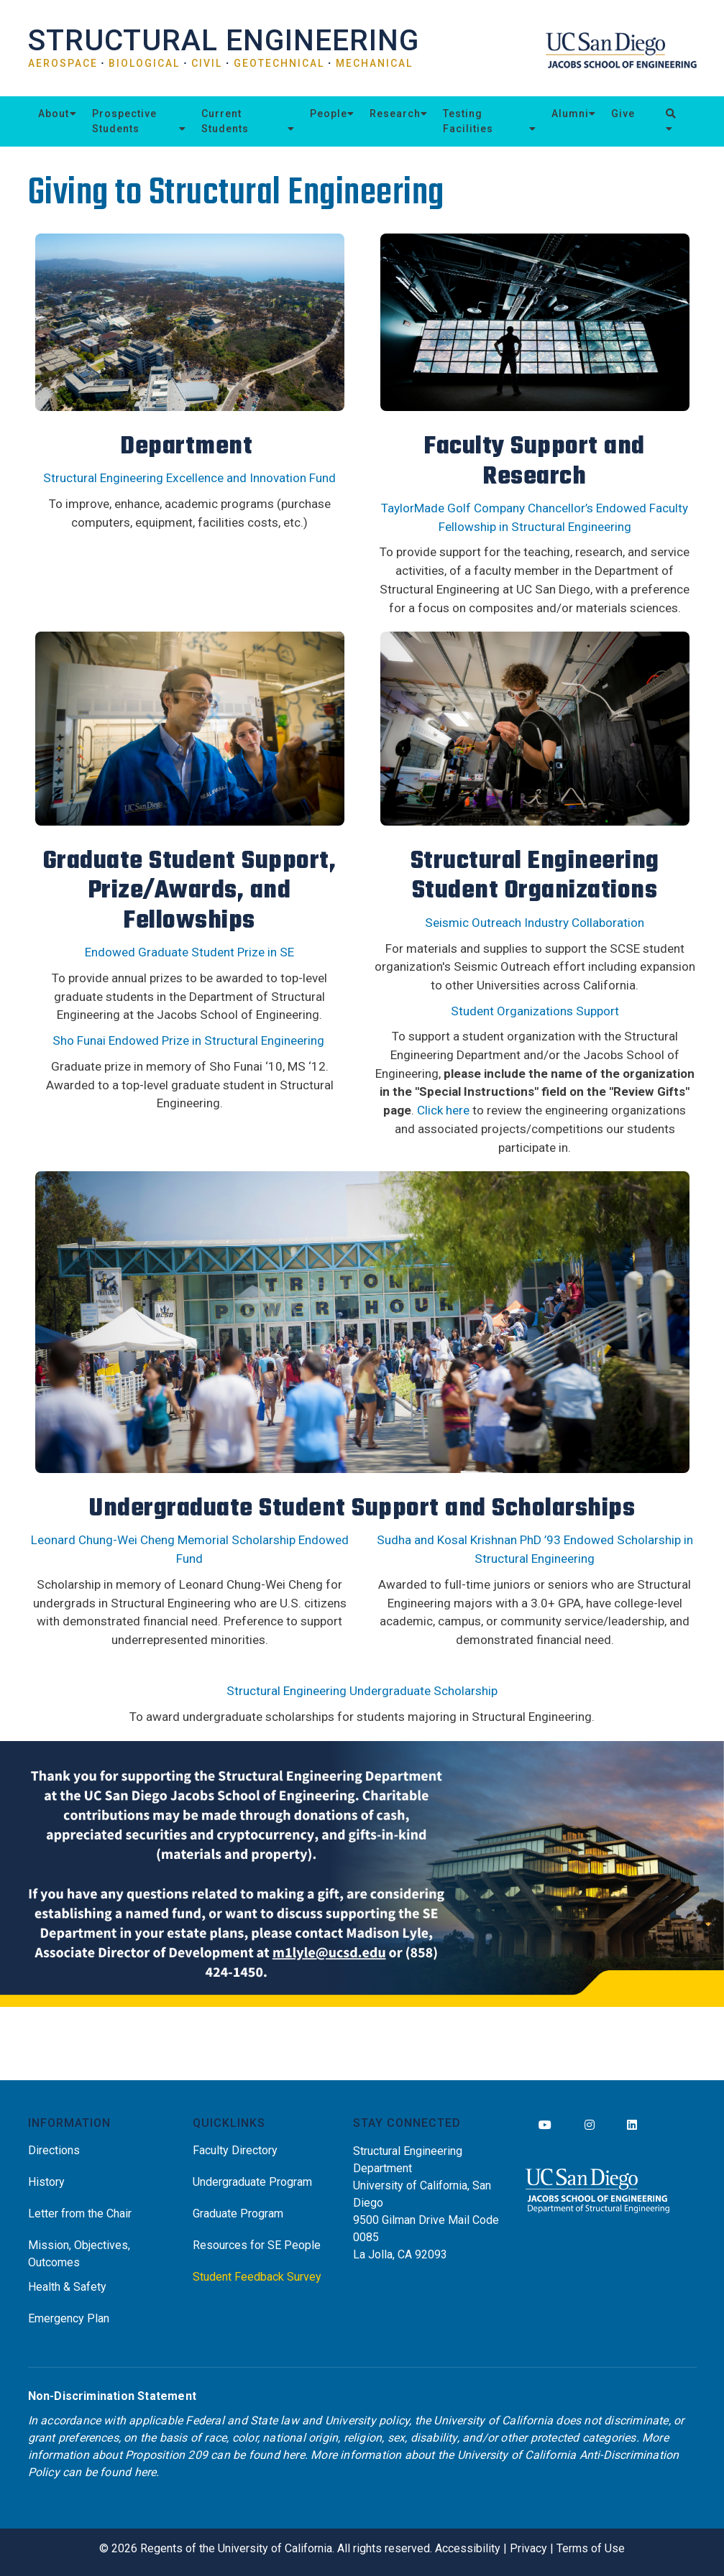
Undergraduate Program (252, 2182)
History (46, 2182)
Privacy (528, 2548)
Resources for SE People (257, 2245)
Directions (54, 2150)
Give (623, 113)
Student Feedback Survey (257, 2277)
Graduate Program (238, 2213)
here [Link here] (294, 2455)
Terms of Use (590, 2548)
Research (395, 113)
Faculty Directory (235, 2150)
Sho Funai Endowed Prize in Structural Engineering (188, 1040)
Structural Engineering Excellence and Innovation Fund (189, 478)
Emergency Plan (68, 2318)
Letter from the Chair (80, 2213)
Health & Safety (67, 2287)
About (53, 113)
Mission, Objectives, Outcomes (79, 2253)
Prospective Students (124, 121)
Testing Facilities (468, 121)
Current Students (225, 121)
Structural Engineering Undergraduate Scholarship (362, 1691)
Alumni (570, 113)
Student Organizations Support (535, 1011)
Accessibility (467, 2548)
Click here (443, 1110)
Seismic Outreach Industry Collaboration (534, 922)
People (328, 113)
